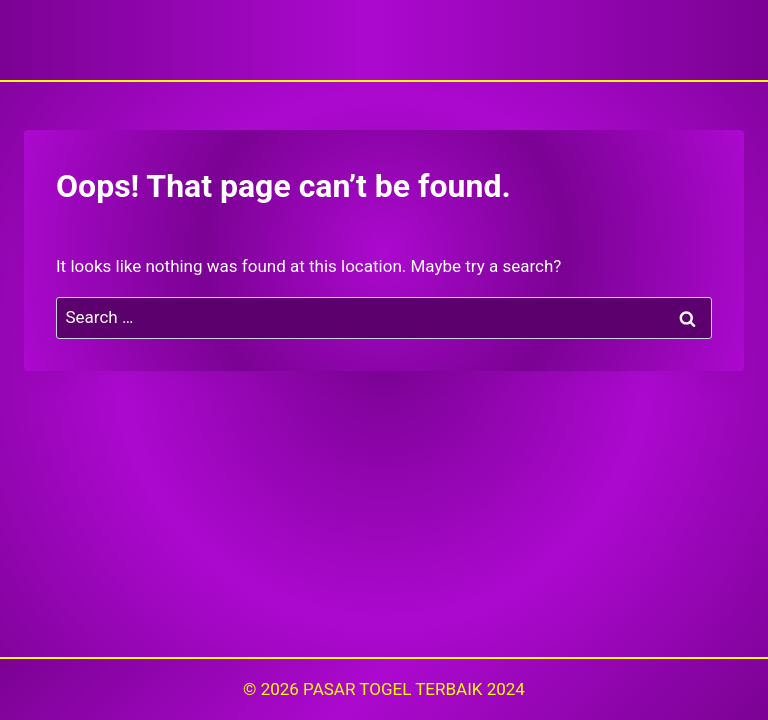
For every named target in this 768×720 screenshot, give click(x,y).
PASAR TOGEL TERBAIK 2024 (414, 689)
